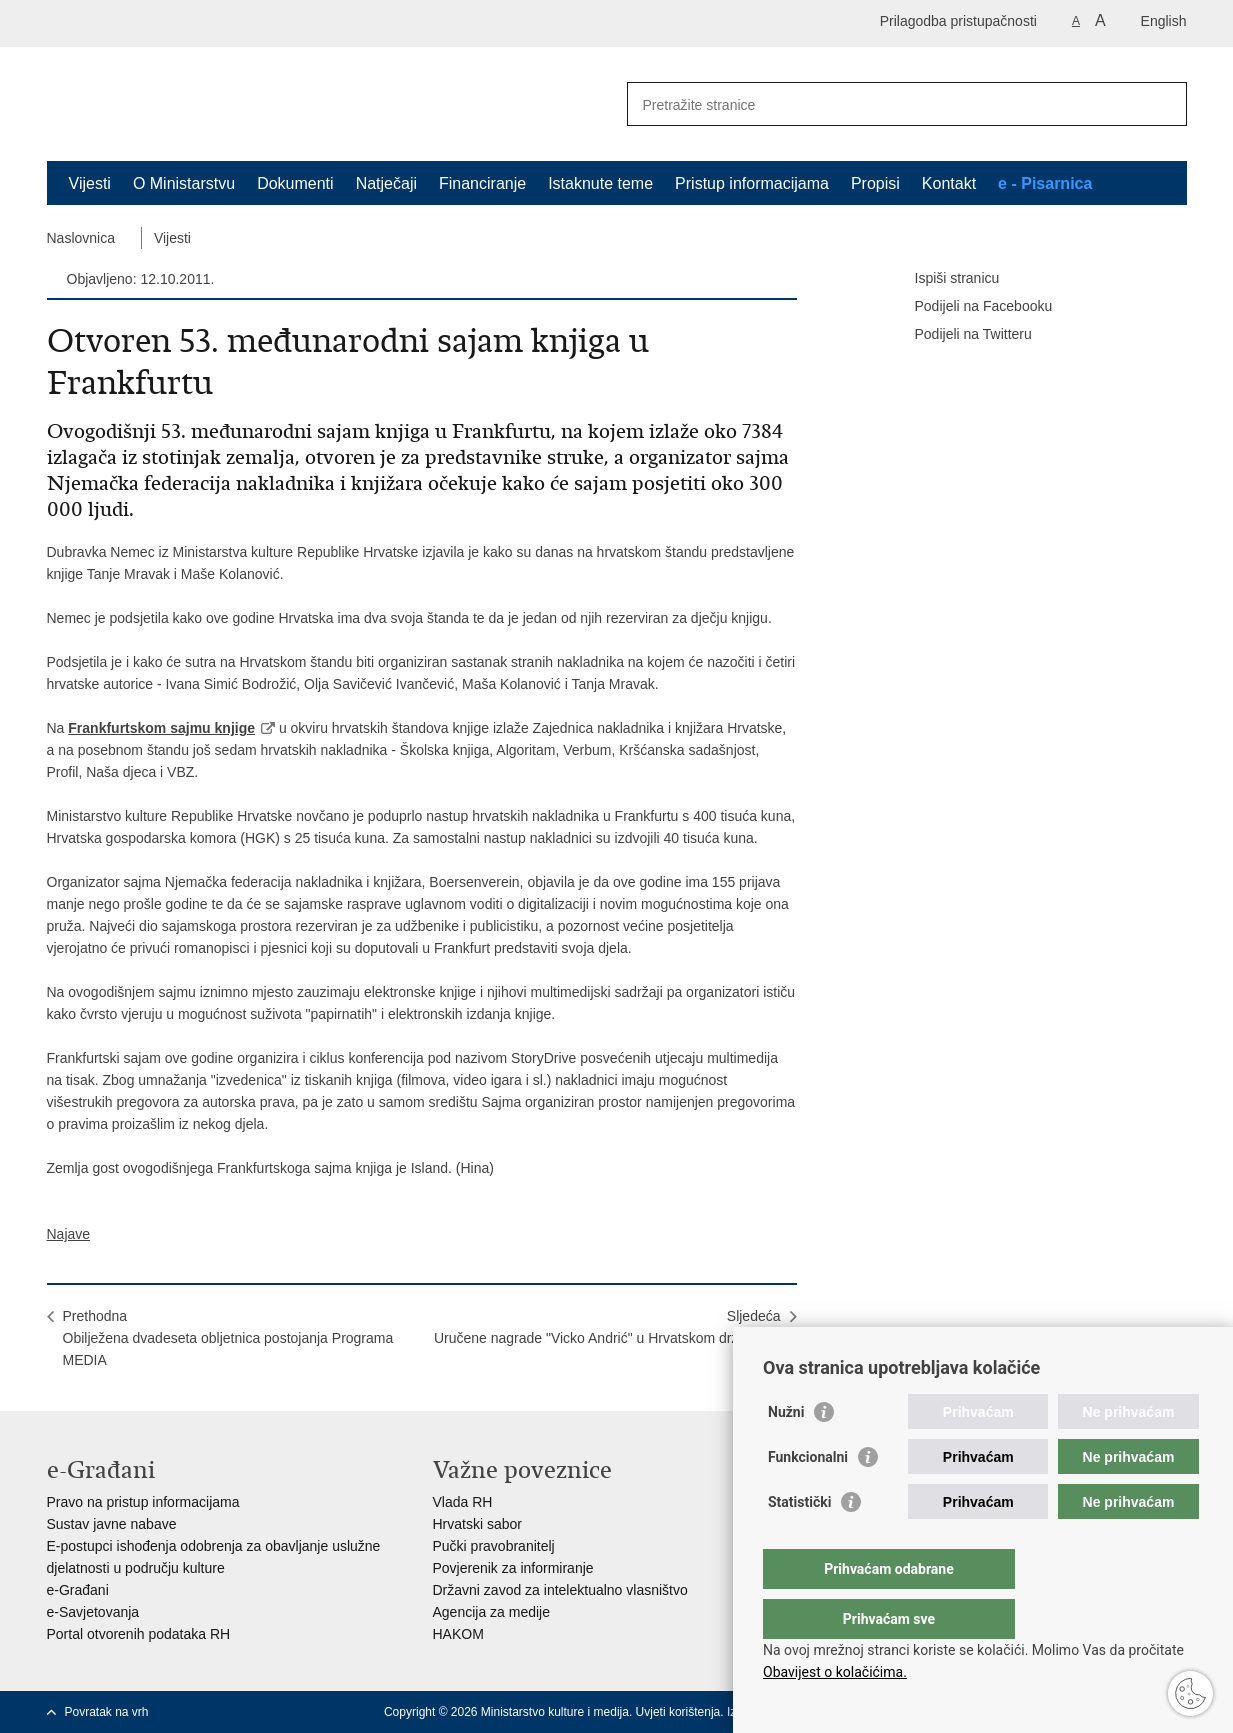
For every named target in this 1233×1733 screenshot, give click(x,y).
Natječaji (386, 183)
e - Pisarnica (1045, 183)
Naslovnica (81, 238)
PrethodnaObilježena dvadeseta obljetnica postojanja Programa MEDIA (228, 1338)
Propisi (875, 183)
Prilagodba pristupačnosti (958, 21)
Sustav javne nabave (112, 1524)
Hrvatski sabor (477, 1524)
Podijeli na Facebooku (970, 307)
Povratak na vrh (107, 1712)
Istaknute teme (600, 183)
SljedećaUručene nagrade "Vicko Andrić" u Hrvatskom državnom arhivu (607, 1338)
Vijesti (90, 183)
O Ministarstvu (184, 183)
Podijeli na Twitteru (959, 335)
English (1164, 21)
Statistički (799, 1542)
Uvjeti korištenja (678, 1712)
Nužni (786, 1452)
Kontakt (949, 183)
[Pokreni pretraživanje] (1164, 104)
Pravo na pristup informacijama (143, 1502)
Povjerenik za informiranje (513, 1568)
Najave (69, 1234)
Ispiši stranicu (943, 279)
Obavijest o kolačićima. (835, 1672)
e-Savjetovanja (93, 1612)
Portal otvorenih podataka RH (139, 1634)
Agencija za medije (492, 1612)
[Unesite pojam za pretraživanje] (885, 104)
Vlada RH (463, 1502)
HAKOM (458, 1634)
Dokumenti (295, 183)
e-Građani (78, 1590)
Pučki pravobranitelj (494, 1546)
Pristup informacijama (752, 183)
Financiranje (482, 183)
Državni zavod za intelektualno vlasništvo (560, 1590)
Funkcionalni (808, 1497)
